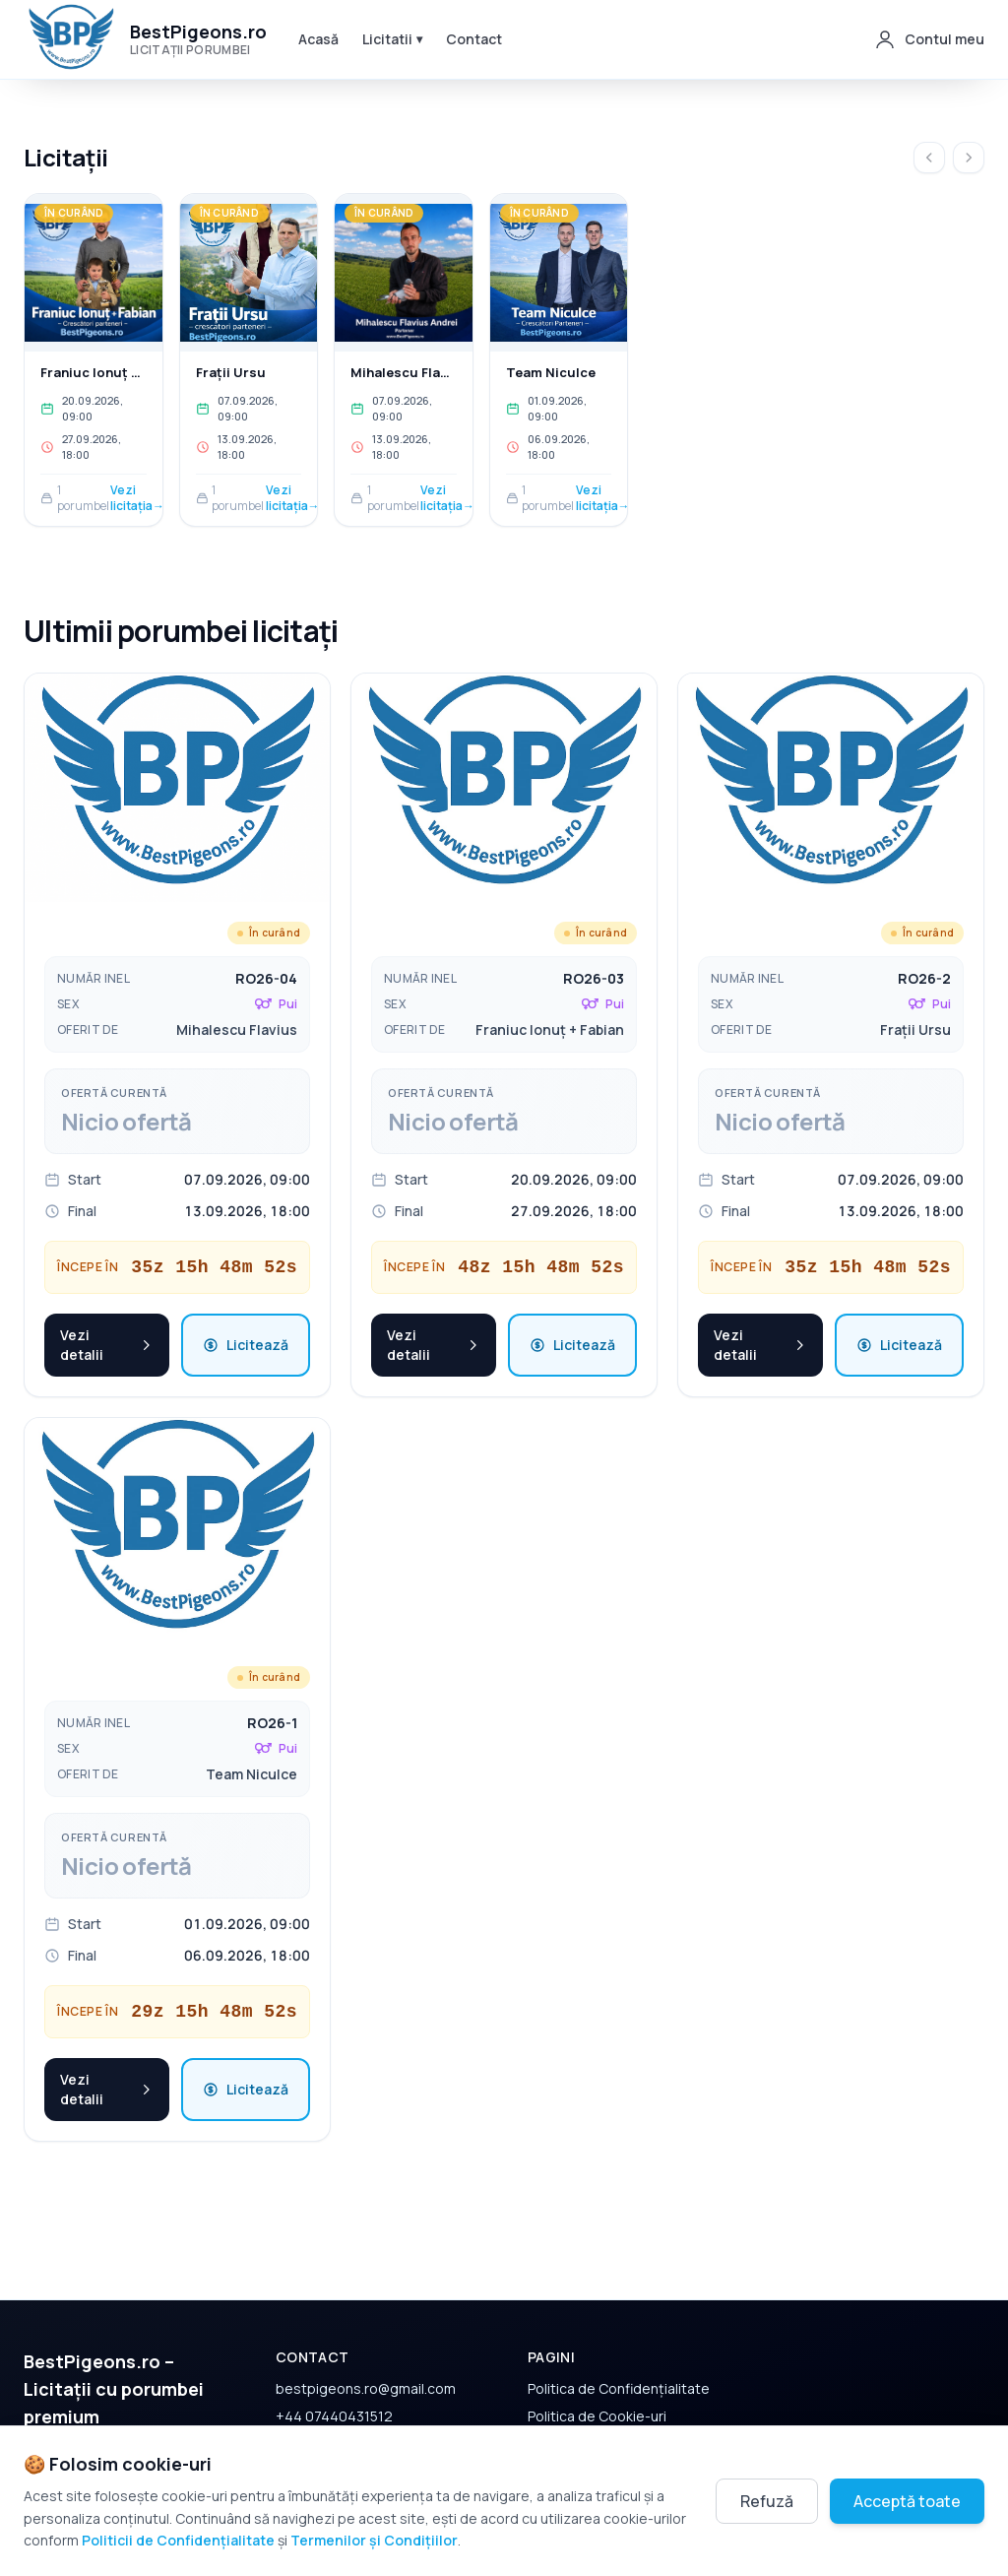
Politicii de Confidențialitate (178, 2540)
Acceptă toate (907, 2501)
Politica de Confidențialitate (619, 2340)
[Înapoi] (929, 157)
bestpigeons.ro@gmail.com (366, 2340)
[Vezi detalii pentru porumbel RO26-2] (830, 740)
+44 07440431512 (334, 2367)
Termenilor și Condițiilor (374, 2540)
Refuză (766, 2501)
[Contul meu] (928, 39)
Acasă (318, 39)
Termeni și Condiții (588, 2395)
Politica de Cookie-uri (597, 2367)
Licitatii (392, 39)
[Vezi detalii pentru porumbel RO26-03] (504, 740)
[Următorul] (968, 157)
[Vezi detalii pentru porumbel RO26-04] (177, 740)
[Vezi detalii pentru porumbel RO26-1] (177, 1484)
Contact (474, 39)
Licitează (245, 1296)
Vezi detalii (107, 1296)
